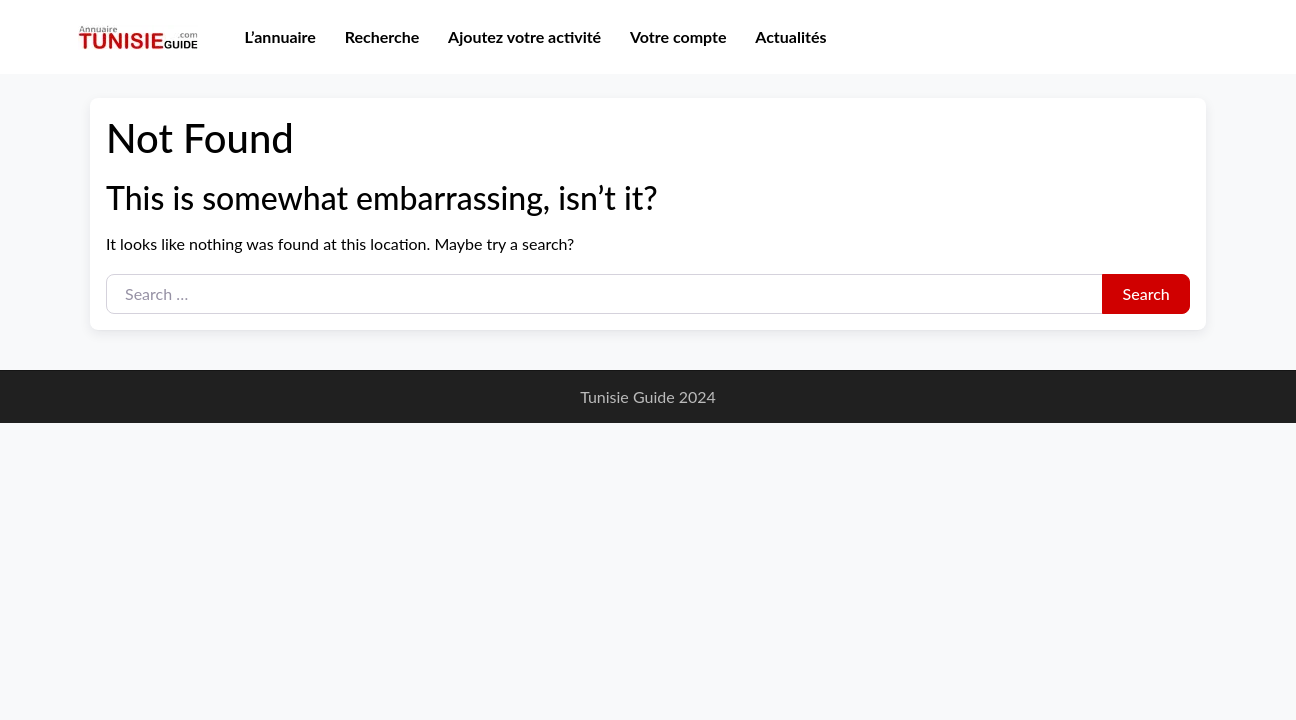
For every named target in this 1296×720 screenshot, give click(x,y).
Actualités (790, 36)
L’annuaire (280, 36)
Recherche (382, 36)
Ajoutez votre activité (524, 36)
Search (1146, 293)
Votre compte (678, 36)
